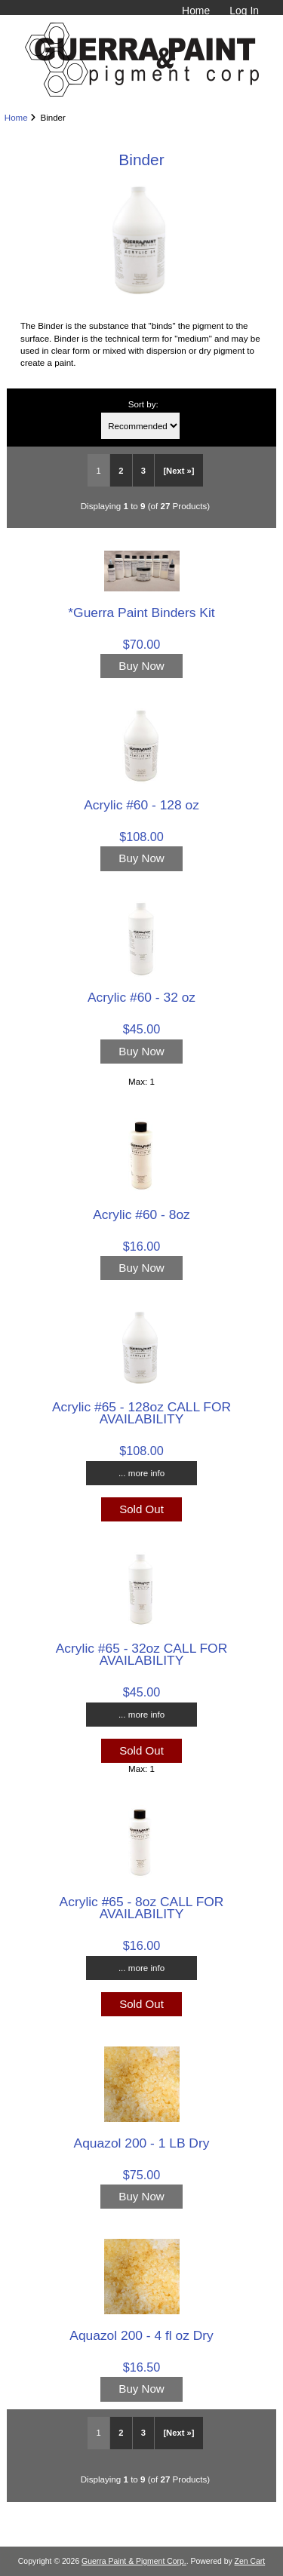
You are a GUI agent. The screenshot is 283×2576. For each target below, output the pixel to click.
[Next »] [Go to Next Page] (178, 470)
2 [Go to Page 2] (120, 470)
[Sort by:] (140, 426)
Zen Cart (250, 2561)
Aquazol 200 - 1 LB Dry (142, 2143)
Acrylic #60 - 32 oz (141, 997)
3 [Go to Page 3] (143, 470)
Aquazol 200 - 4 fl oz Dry (141, 2335)
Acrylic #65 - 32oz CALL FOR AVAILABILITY (141, 1654)
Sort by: (143, 404)
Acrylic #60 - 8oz (141, 1214)
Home (196, 11)
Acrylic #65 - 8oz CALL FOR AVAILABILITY (142, 1907)
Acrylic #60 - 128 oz (141, 804)
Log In (244, 11)
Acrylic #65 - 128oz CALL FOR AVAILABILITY (141, 1412)
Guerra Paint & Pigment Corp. (134, 2561)
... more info (141, 1473)
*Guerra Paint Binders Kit (141, 612)
